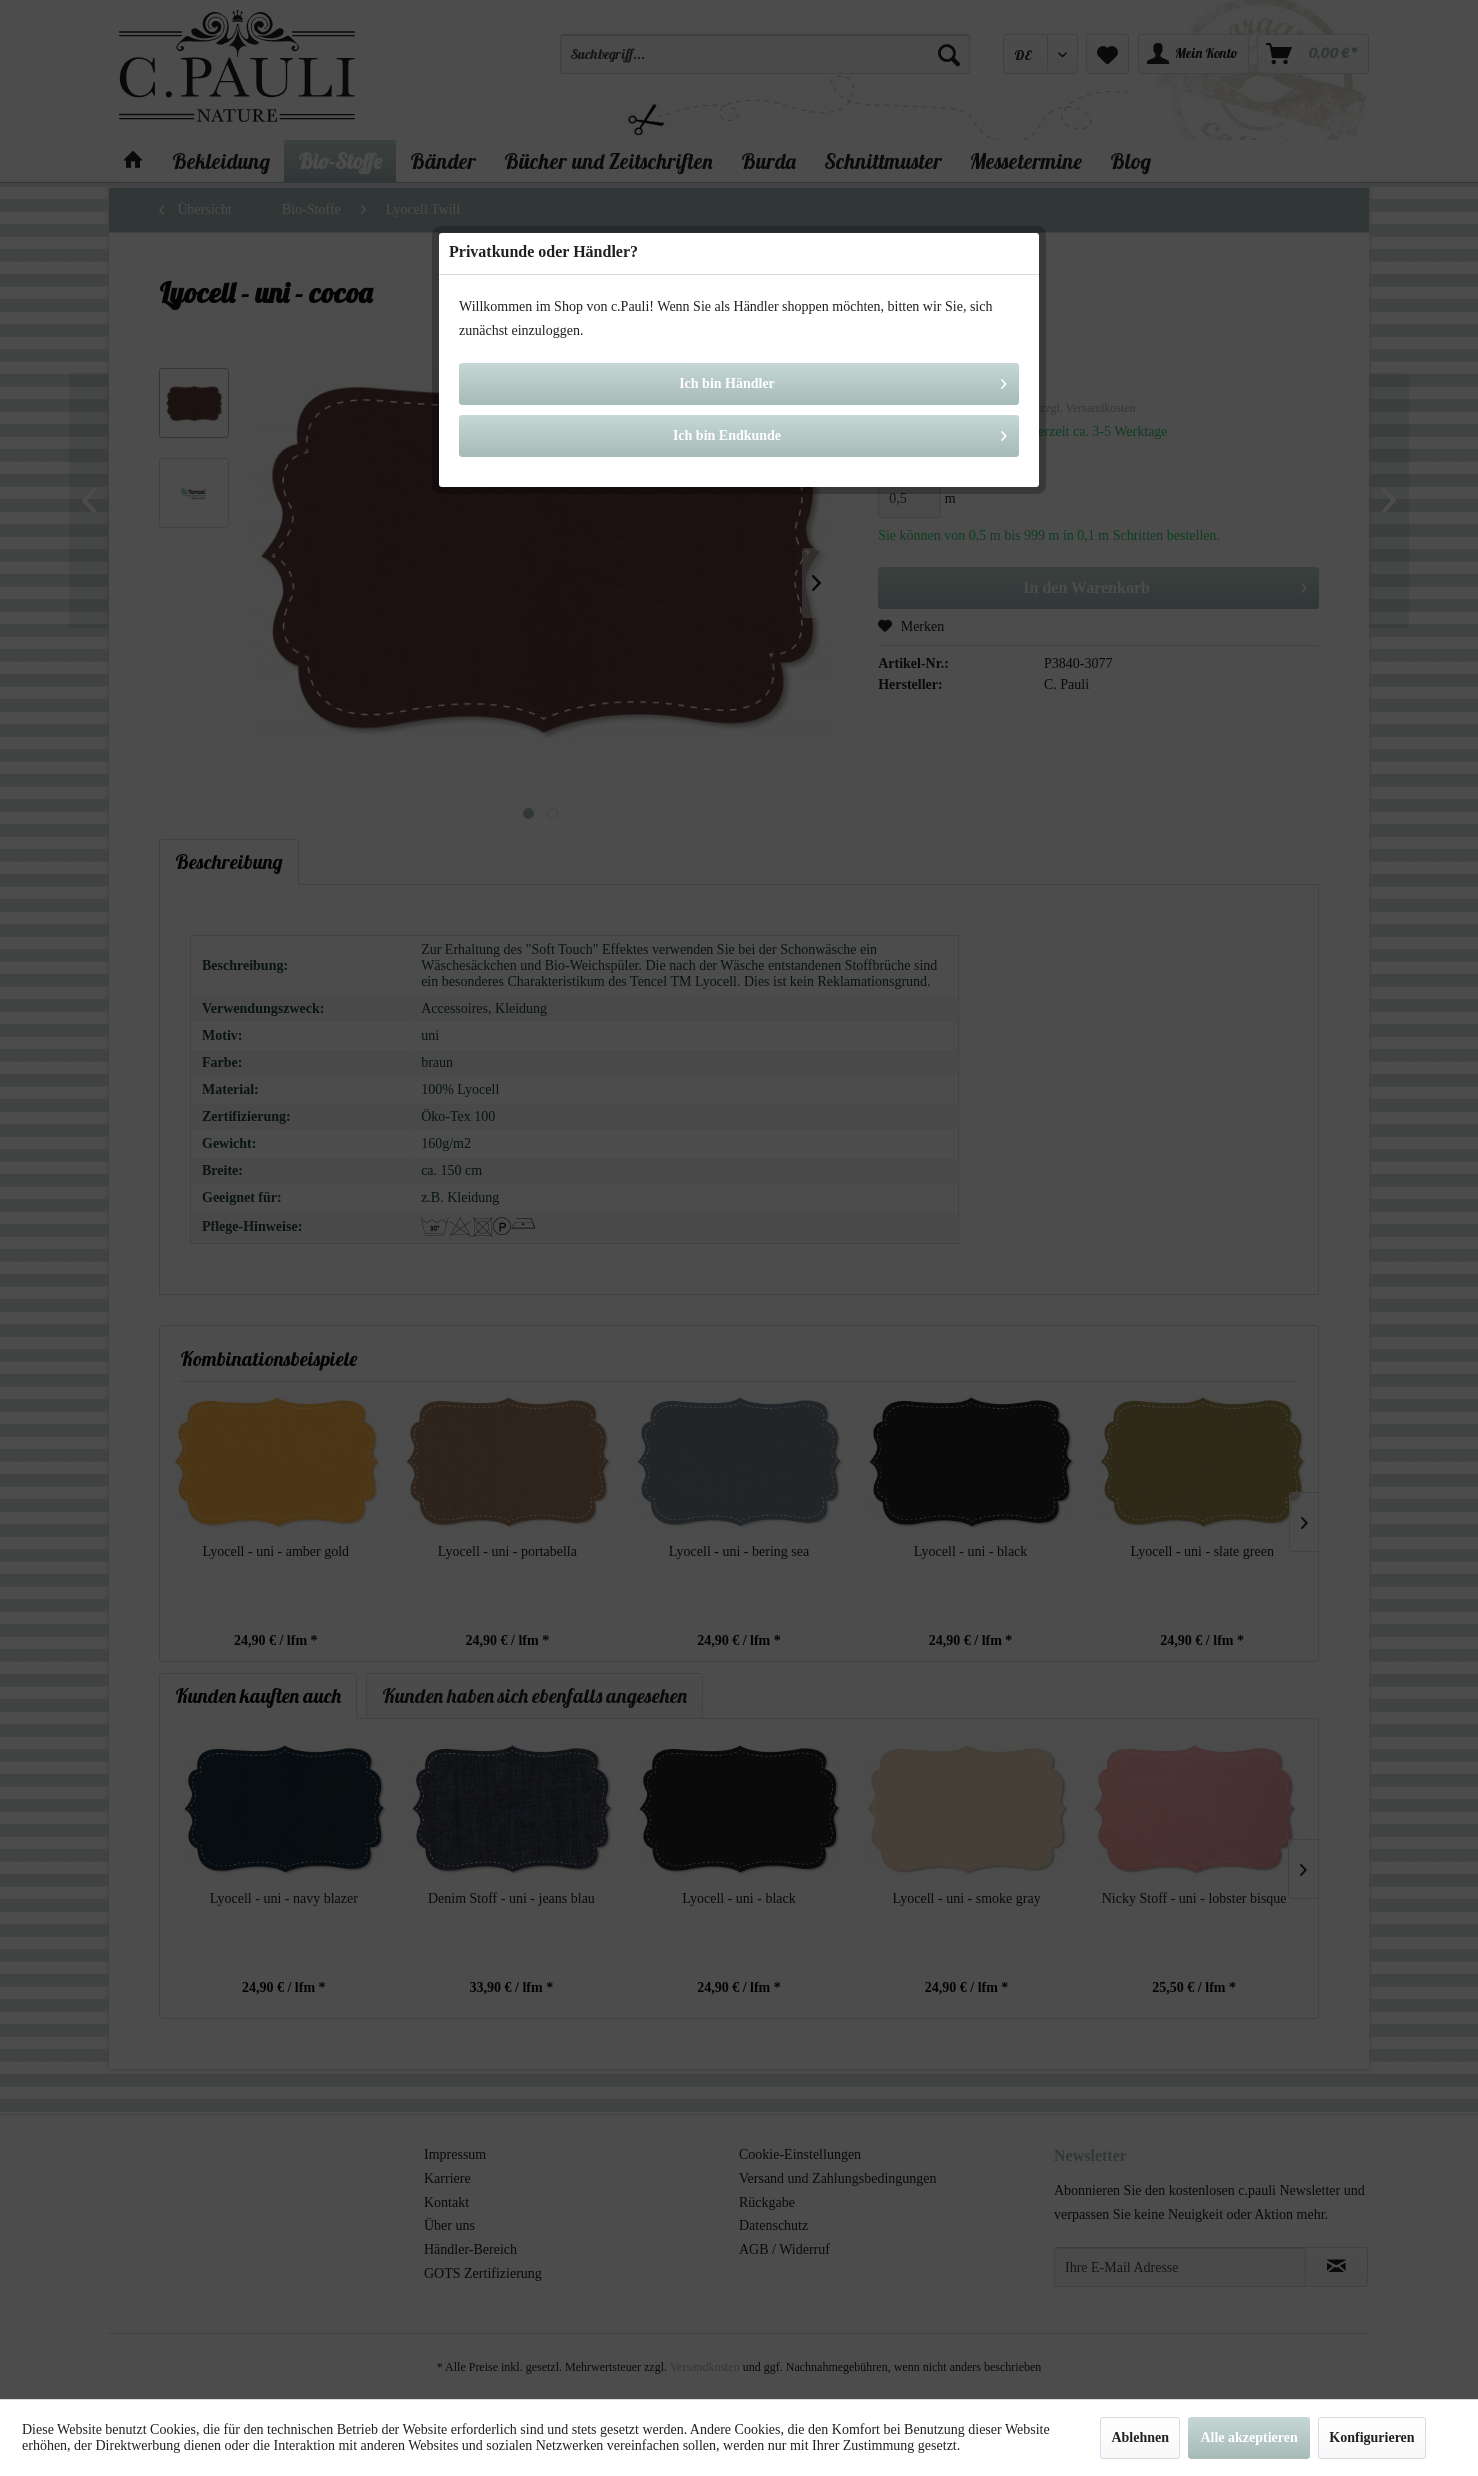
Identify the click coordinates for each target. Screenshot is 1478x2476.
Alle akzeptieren (1248, 2437)
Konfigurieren (1371, 2437)
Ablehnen (1140, 2437)
